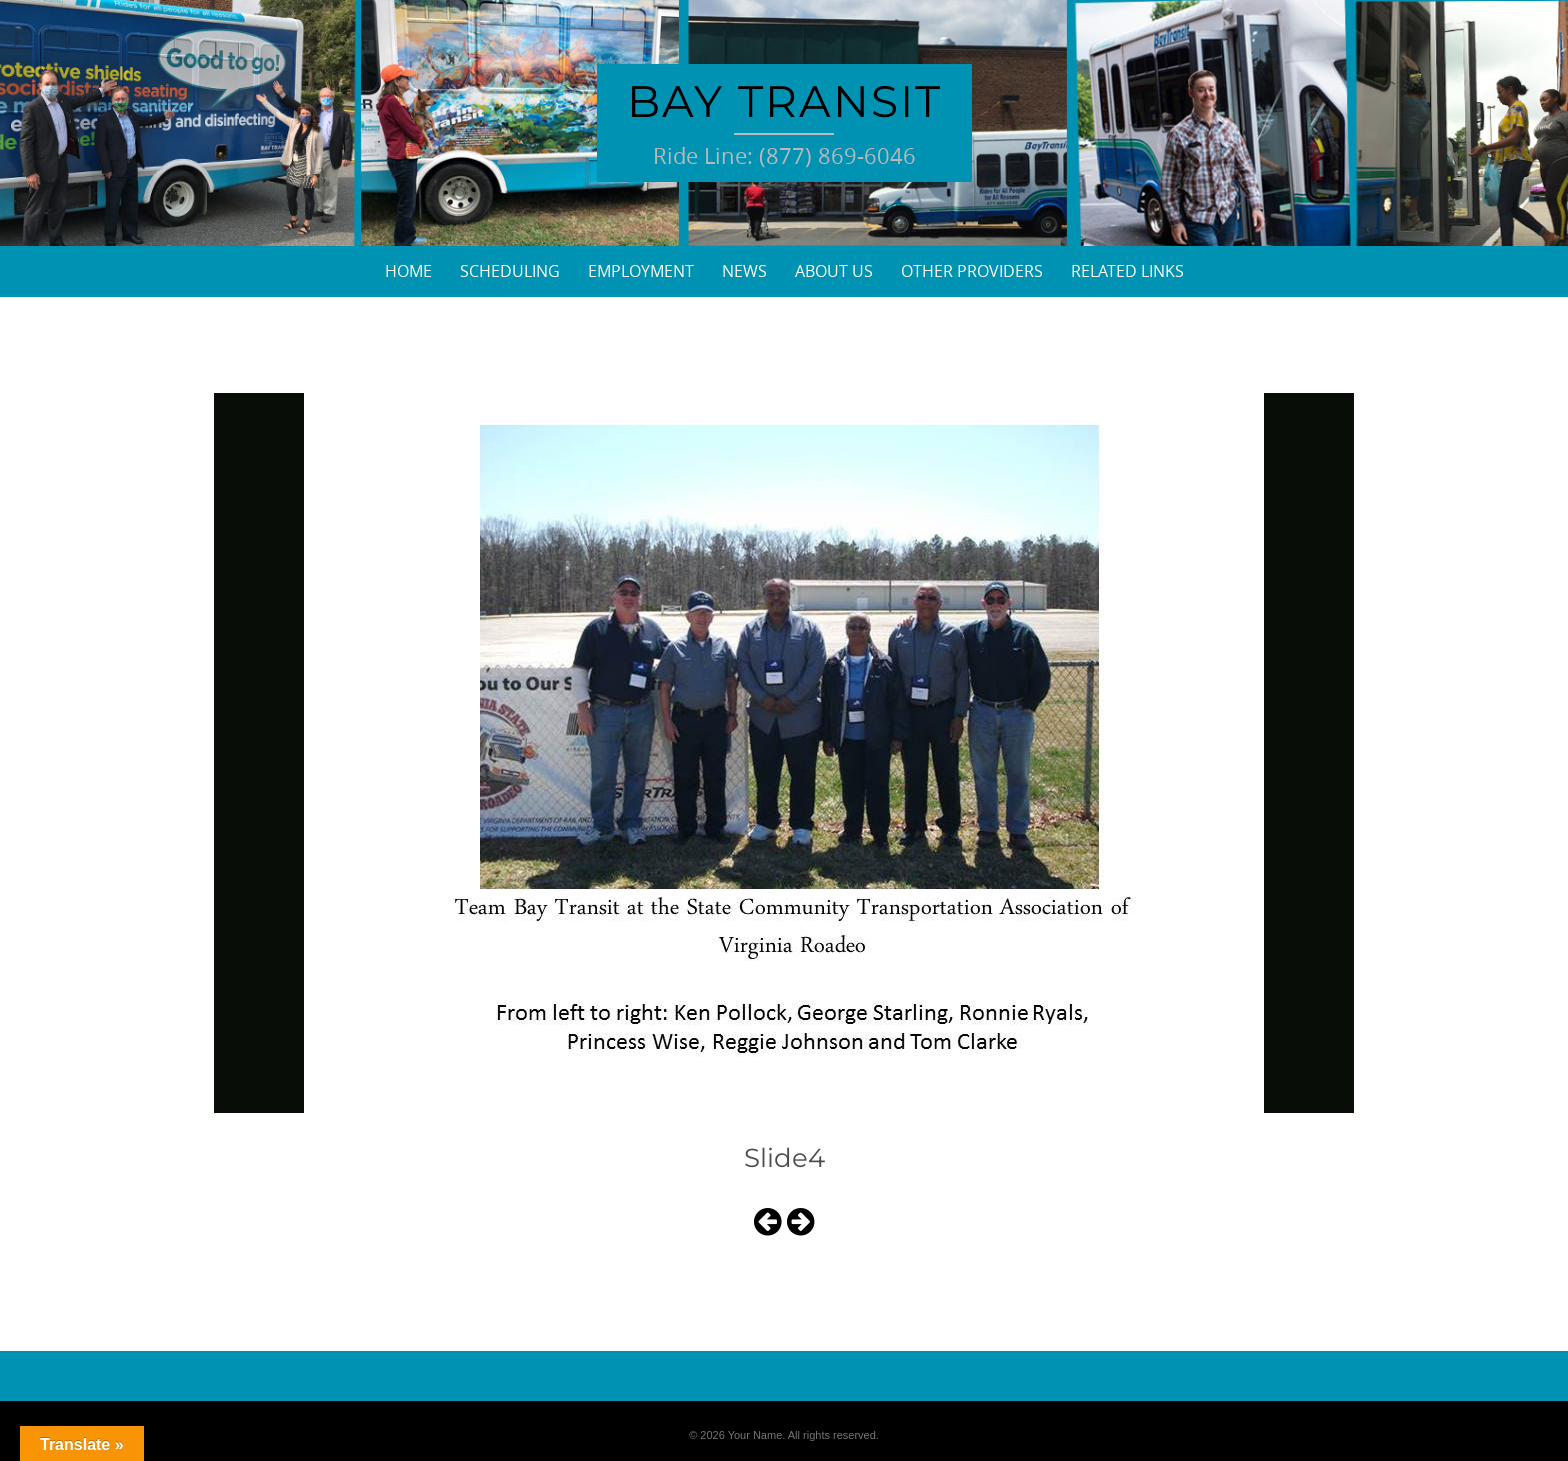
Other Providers (972, 271)
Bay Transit (784, 101)
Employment (641, 271)
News (744, 271)
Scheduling (510, 271)
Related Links (1127, 271)
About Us (834, 271)
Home (408, 271)
